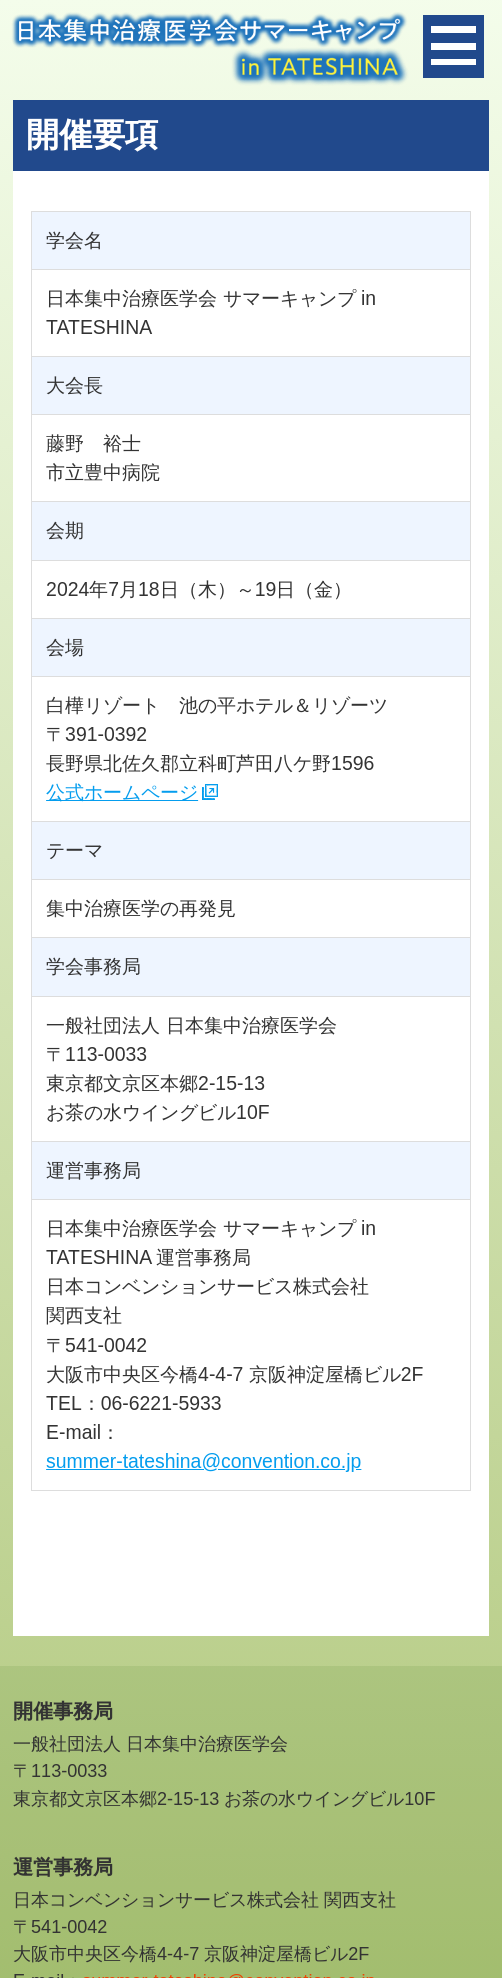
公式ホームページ (122, 792)
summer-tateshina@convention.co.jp (203, 1461)
